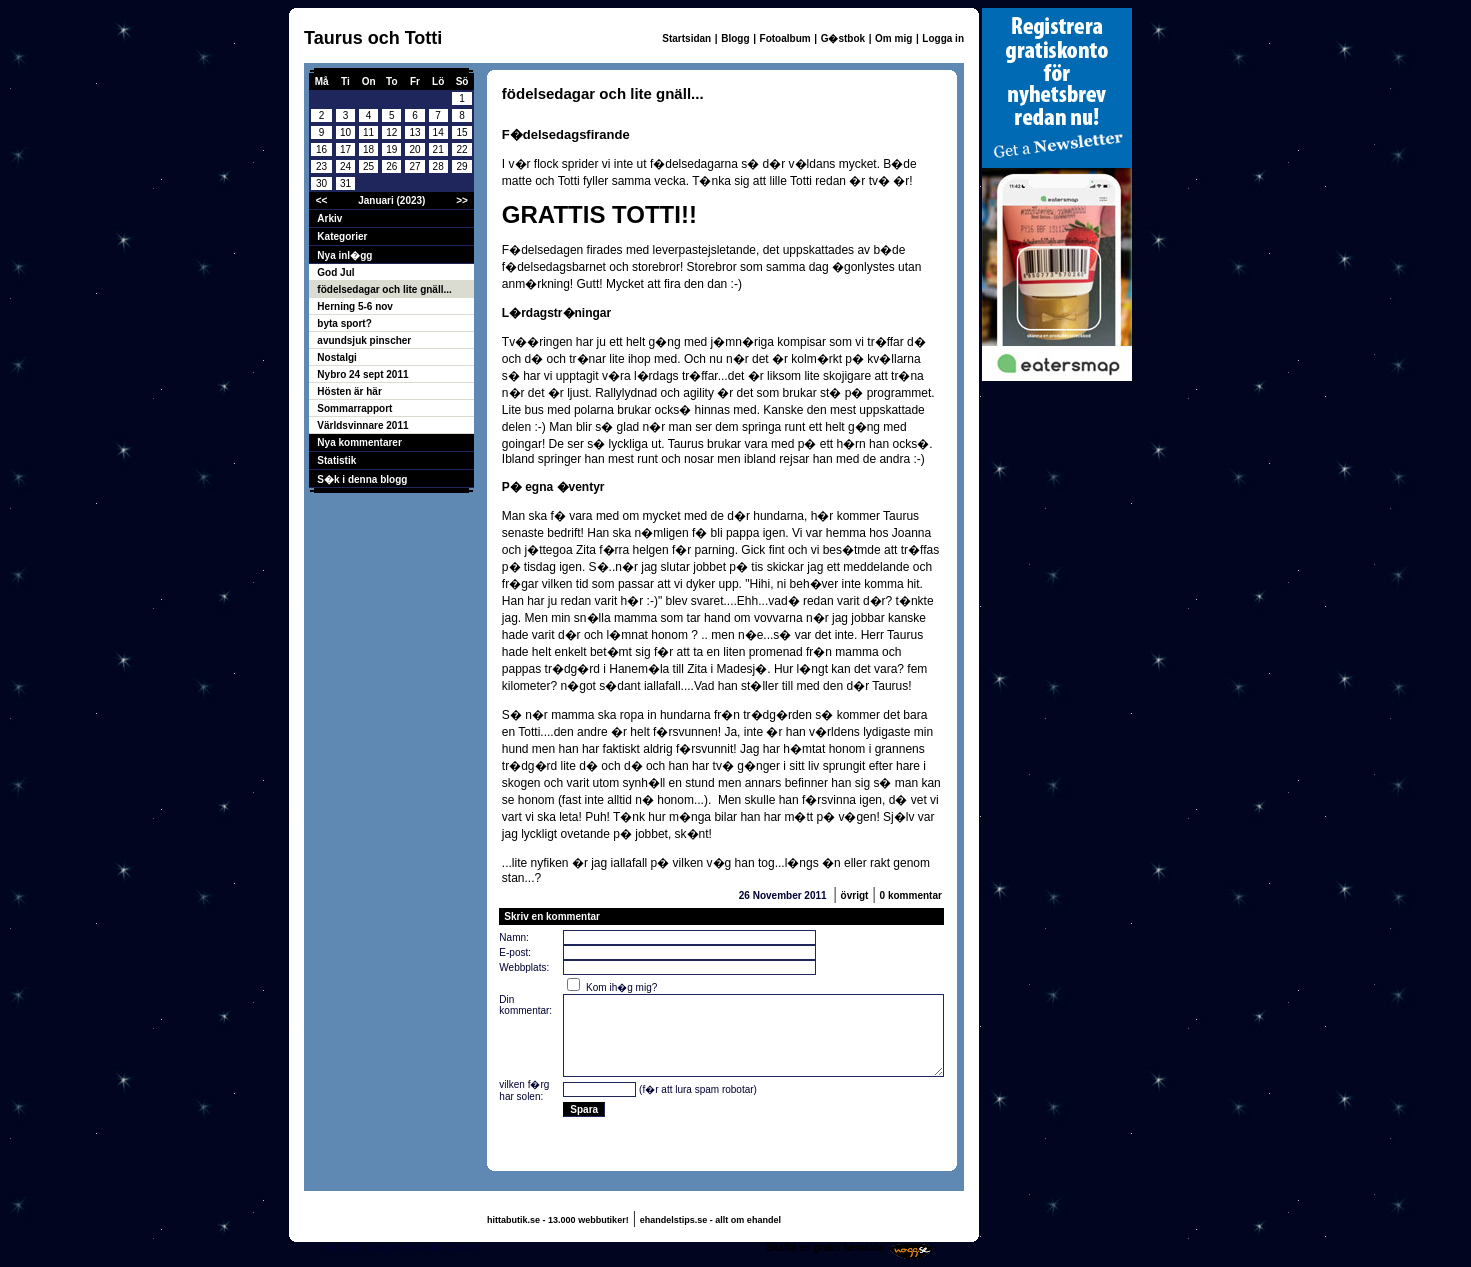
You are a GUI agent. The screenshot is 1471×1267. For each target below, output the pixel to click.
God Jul (335, 272)
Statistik (336, 460)
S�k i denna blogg (362, 479)
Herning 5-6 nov (355, 306)
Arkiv (329, 218)
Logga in (943, 38)
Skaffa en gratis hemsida (825, 1247)
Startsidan (686, 38)
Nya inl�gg (344, 255)
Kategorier (342, 236)
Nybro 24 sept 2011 (362, 374)
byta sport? (344, 323)
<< (322, 200)
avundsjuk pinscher (364, 340)
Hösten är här (349, 391)
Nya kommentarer (359, 442)
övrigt (855, 895)
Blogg (735, 38)
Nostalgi (336, 357)
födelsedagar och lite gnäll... (384, 289)
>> (462, 200)
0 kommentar (911, 895)
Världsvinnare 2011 (362, 425)
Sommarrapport (354, 408)
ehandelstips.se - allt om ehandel (710, 1220)
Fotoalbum (785, 38)
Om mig (893, 38)
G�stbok (843, 38)
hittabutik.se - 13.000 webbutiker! (558, 1220)
